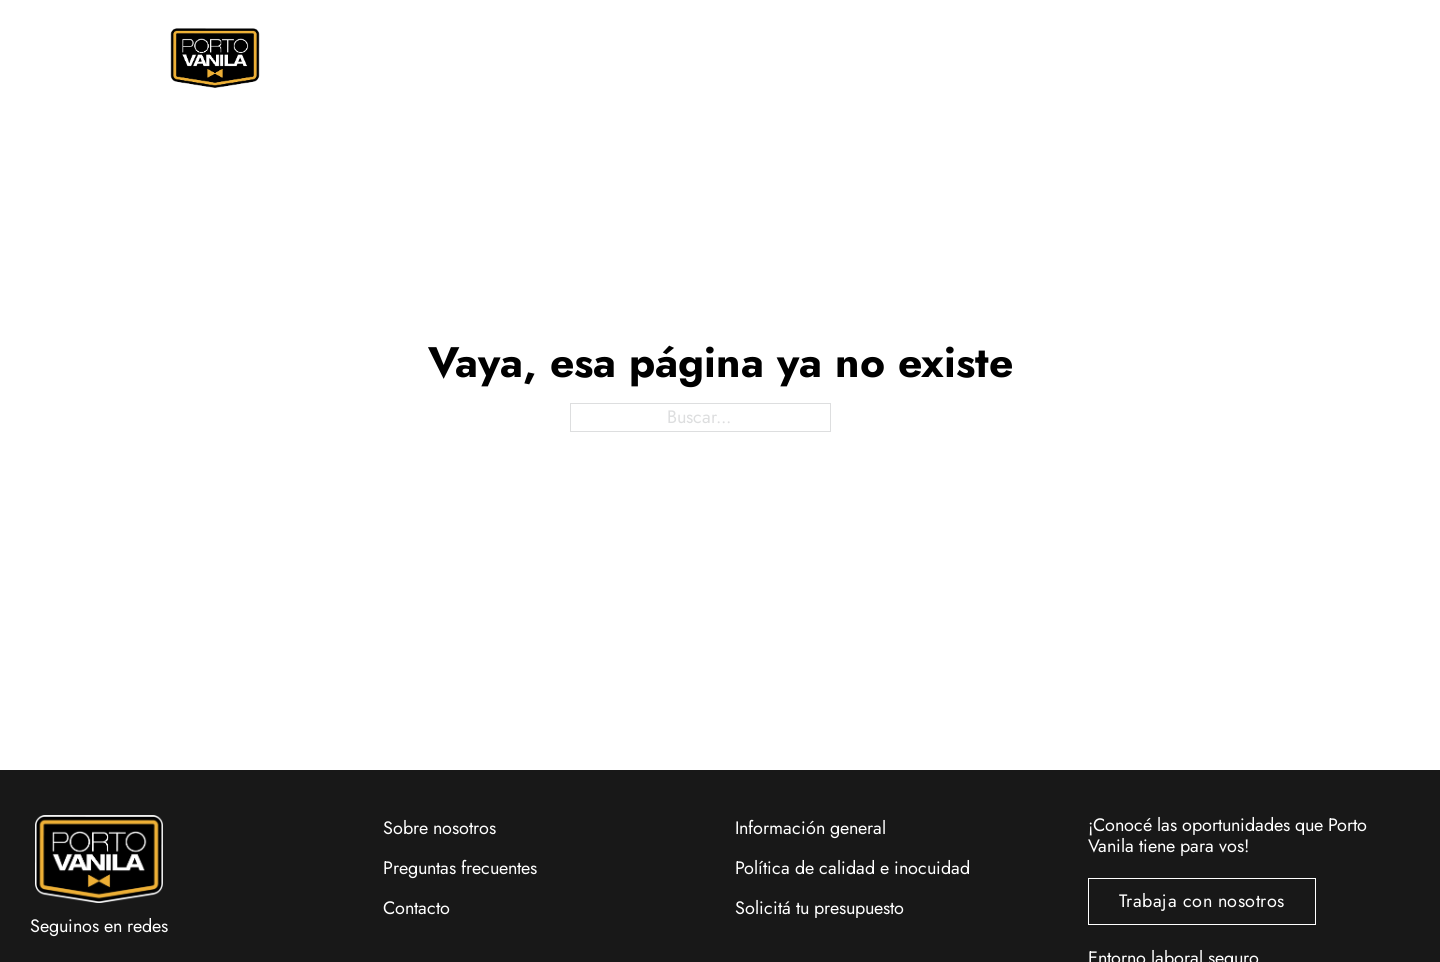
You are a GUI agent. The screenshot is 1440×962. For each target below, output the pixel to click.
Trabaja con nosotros (1202, 901)
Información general (810, 828)
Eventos (897, 58)
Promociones (709, 58)
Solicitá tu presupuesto (819, 908)
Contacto (416, 908)
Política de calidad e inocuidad (852, 868)
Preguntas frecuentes (460, 868)
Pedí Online (478, 58)
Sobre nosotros (439, 828)
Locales (1064, 58)
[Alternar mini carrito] (1221, 54)
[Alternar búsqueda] (1183, 54)
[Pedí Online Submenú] (541, 58)
